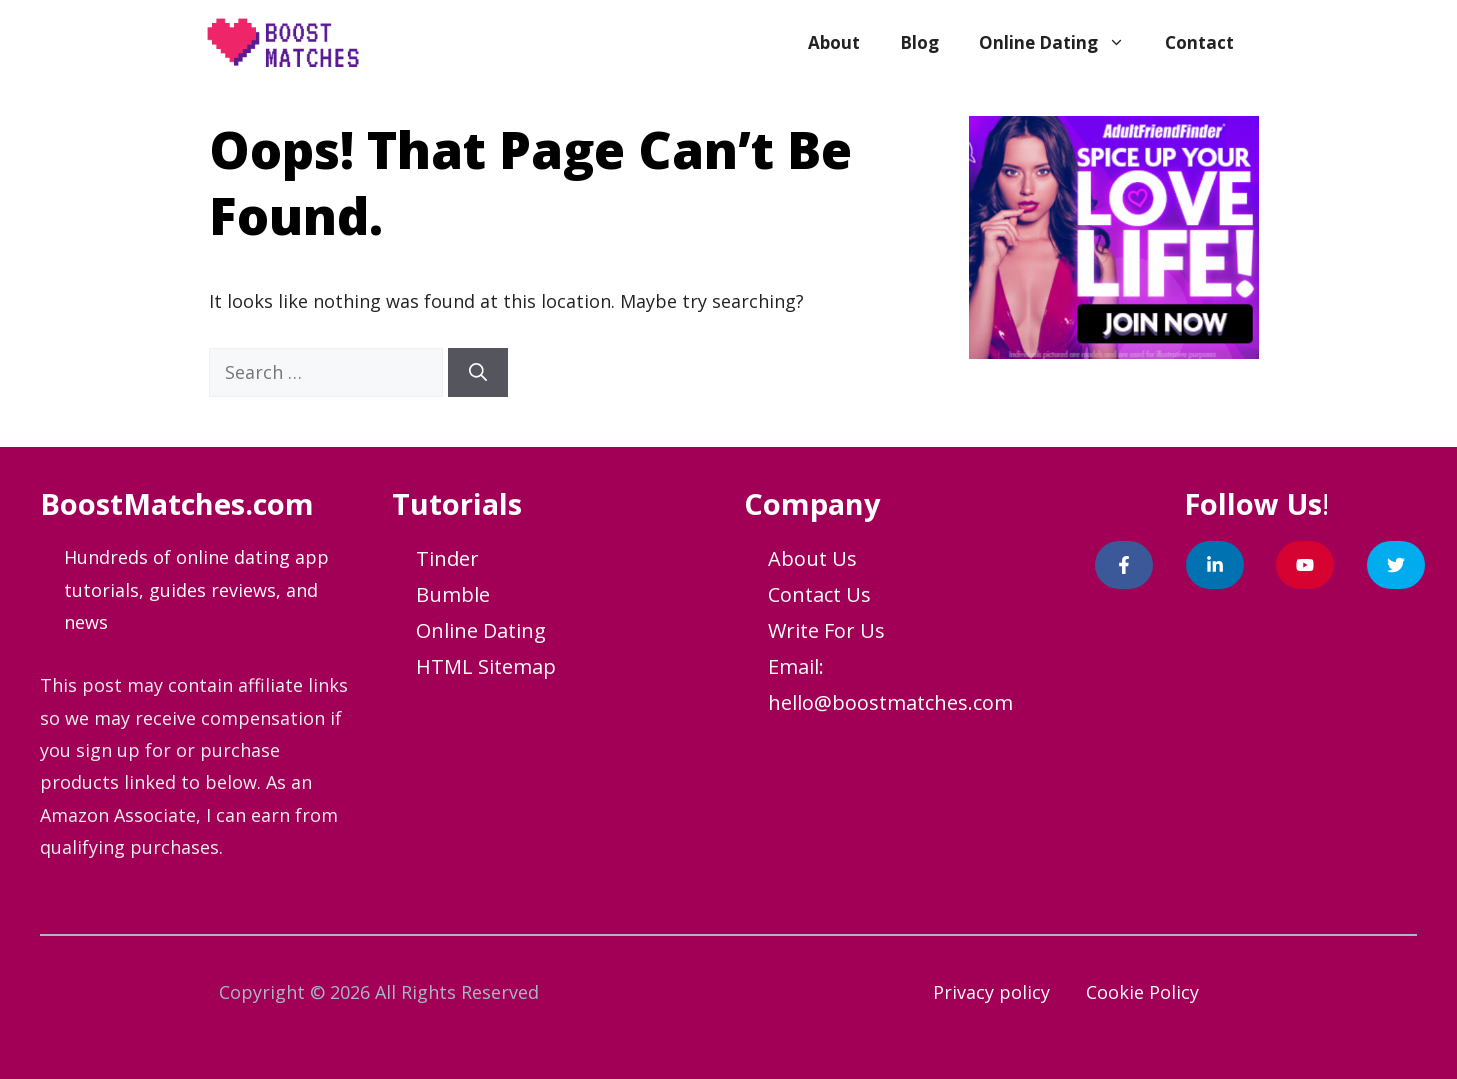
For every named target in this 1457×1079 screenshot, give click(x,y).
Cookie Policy (1142, 992)
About (834, 42)
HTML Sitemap (486, 666)
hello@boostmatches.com (890, 702)
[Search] (478, 372)
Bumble (453, 594)
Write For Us (826, 630)
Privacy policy (991, 992)
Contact (1199, 42)
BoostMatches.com (177, 503)
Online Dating (1062, 43)
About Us (812, 558)
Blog (919, 42)
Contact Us (819, 594)
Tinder (447, 558)
